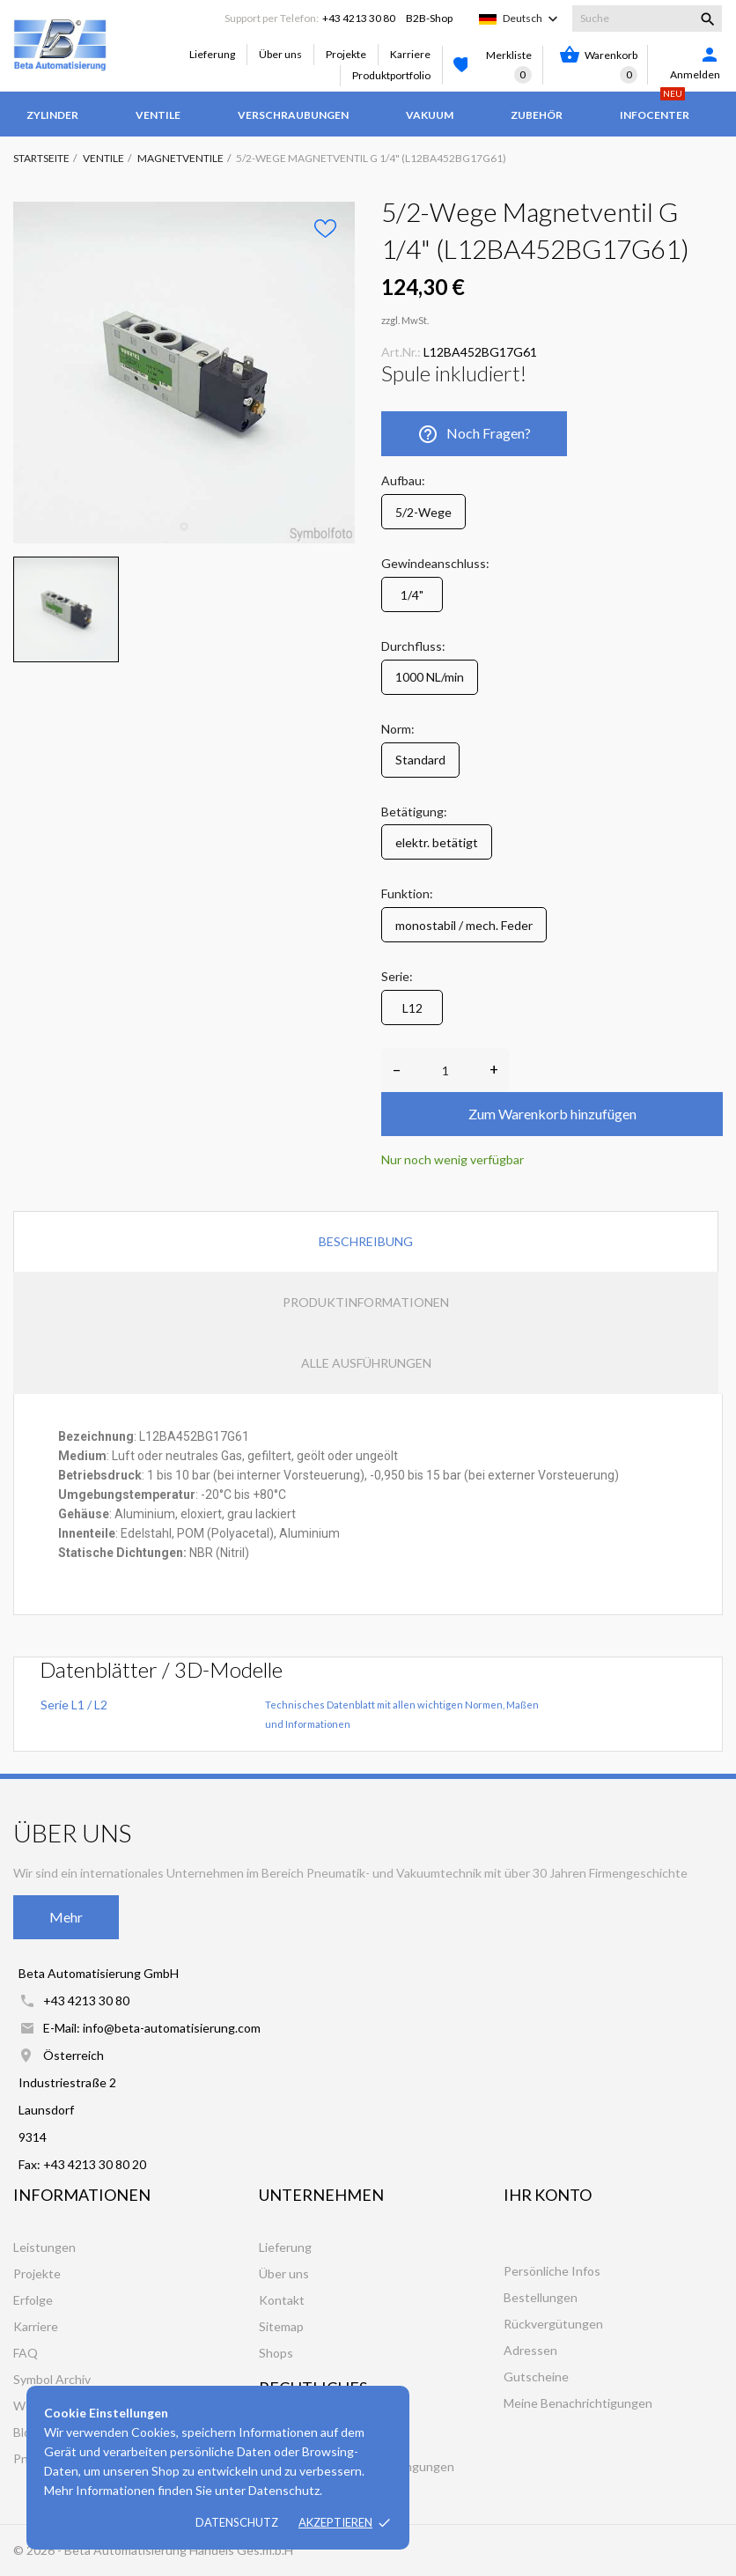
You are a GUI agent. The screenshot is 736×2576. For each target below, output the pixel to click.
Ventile (158, 115)
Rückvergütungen (553, 2323)
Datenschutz (236, 2522)
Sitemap (281, 2326)
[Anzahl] (445, 1070)
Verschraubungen (293, 115)
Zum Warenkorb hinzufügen (552, 1113)
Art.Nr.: (401, 351)
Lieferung (212, 54)
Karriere (410, 54)
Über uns (280, 54)
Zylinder (52, 115)
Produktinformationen (366, 1302)
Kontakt (282, 2299)
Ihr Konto (548, 2194)
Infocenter (654, 107)
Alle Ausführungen (366, 1362)
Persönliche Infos (552, 2270)
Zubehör (537, 115)
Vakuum (429, 115)
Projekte (346, 54)
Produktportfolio (391, 75)
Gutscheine (536, 2376)
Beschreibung (366, 1241)
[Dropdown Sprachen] (532, 18)
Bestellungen (541, 2297)
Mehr (66, 1916)
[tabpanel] (184, 372)
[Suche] (647, 18)
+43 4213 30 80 (358, 18)
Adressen (530, 2350)
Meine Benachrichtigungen (578, 2402)
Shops (276, 2352)
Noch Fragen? (474, 434)
